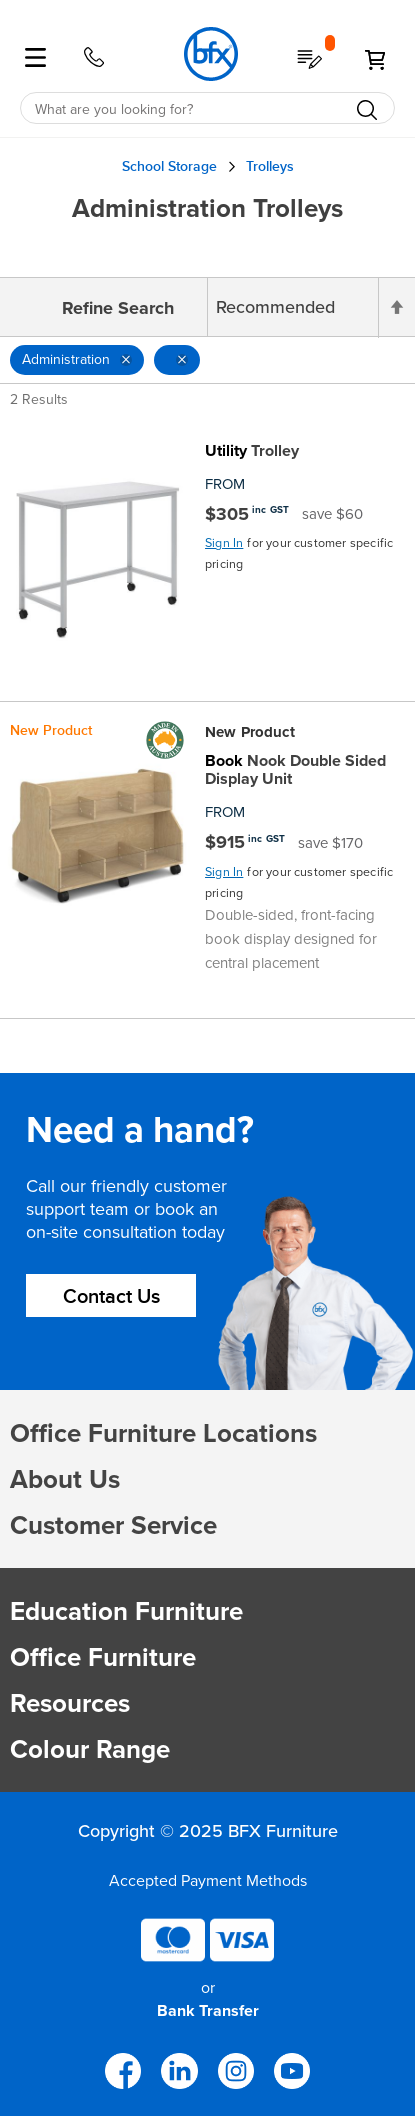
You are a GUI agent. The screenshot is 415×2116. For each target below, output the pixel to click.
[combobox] (207, 109)
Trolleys (270, 166)
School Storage (169, 166)
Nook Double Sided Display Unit (295, 770)
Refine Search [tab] (118, 308)
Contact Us (111, 1297)
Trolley (252, 451)
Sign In (224, 543)
